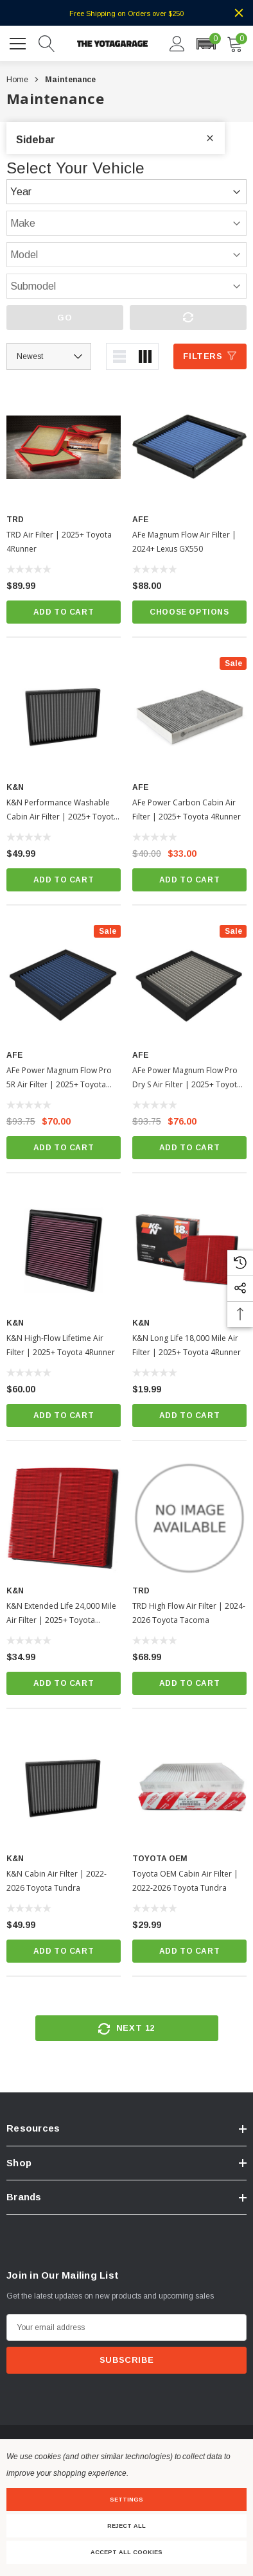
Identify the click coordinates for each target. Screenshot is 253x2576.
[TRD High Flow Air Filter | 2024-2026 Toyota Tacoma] (189, 1518)
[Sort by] (48, 356)
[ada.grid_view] (145, 356)
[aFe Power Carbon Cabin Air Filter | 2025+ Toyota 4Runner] (189, 715)
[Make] (126, 223)
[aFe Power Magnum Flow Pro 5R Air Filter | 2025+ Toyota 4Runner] (63, 982)
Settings (126, 2499)
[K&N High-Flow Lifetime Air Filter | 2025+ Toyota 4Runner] (63, 1250)
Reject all (126, 2526)
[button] (206, 43)
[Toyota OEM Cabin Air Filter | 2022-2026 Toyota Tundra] (189, 1786)
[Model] (126, 254)
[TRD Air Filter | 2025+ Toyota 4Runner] (63, 447)
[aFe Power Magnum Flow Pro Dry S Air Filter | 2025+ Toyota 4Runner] (189, 982)
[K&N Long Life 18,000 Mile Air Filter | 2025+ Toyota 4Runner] (189, 1250)
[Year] (126, 191)
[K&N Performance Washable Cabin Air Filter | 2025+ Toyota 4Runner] (63, 715)
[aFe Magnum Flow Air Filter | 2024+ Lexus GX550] (189, 447)
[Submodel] (126, 286)
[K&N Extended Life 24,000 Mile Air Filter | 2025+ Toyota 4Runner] (63, 1518)
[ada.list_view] (119, 356)
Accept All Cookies (126, 2552)
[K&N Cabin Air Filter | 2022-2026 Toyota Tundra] (63, 1786)
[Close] (239, 13)
